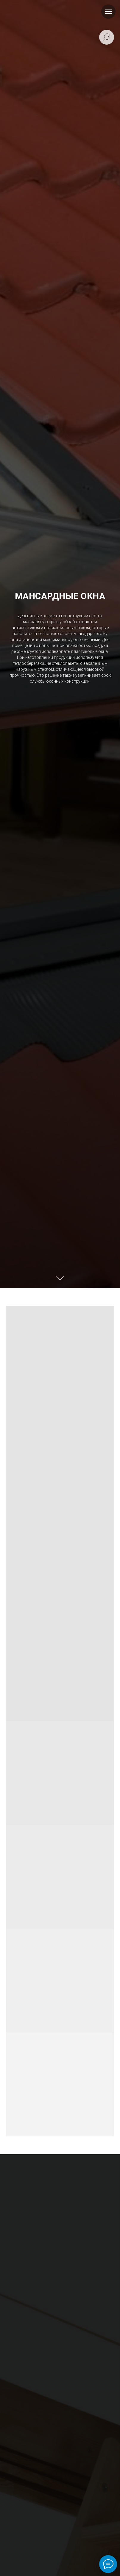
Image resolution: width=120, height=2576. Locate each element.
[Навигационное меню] (108, 12)
